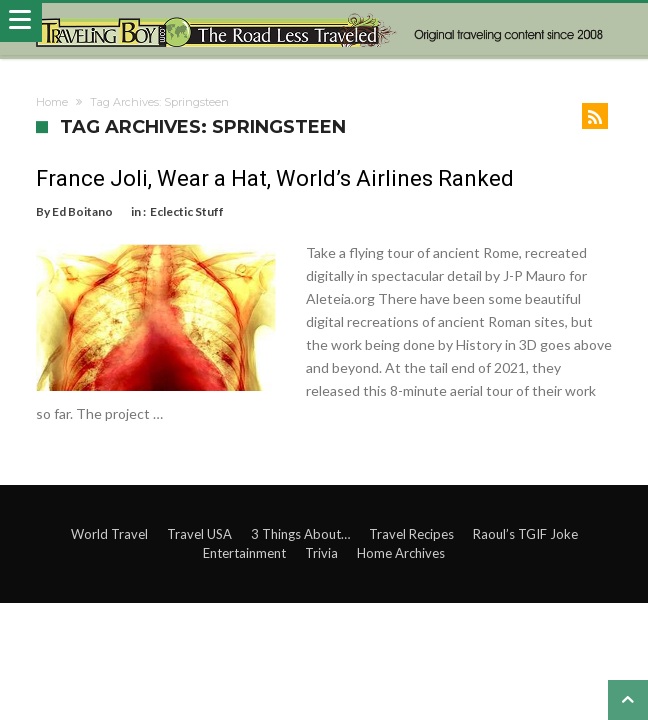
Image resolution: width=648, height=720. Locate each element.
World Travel (109, 534)
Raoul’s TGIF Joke (525, 534)
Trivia (321, 553)
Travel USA (199, 534)
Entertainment (244, 553)
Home (52, 102)
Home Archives (401, 553)
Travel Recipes (411, 534)
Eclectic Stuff (187, 211)
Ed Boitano (82, 211)
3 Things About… (300, 534)
